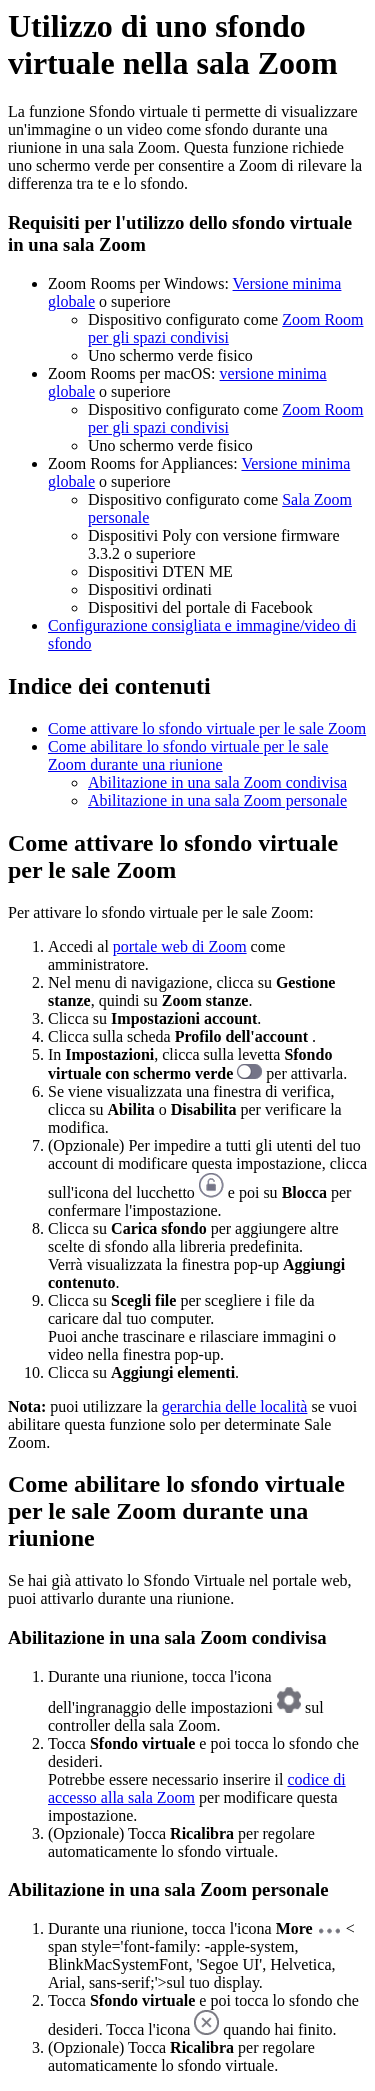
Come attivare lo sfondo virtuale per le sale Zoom (207, 728)
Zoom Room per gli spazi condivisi (226, 328)
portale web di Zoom (180, 946)
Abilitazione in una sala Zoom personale (217, 800)
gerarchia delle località (235, 1406)
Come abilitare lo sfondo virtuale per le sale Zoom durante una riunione (188, 755)
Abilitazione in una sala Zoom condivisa (217, 782)
